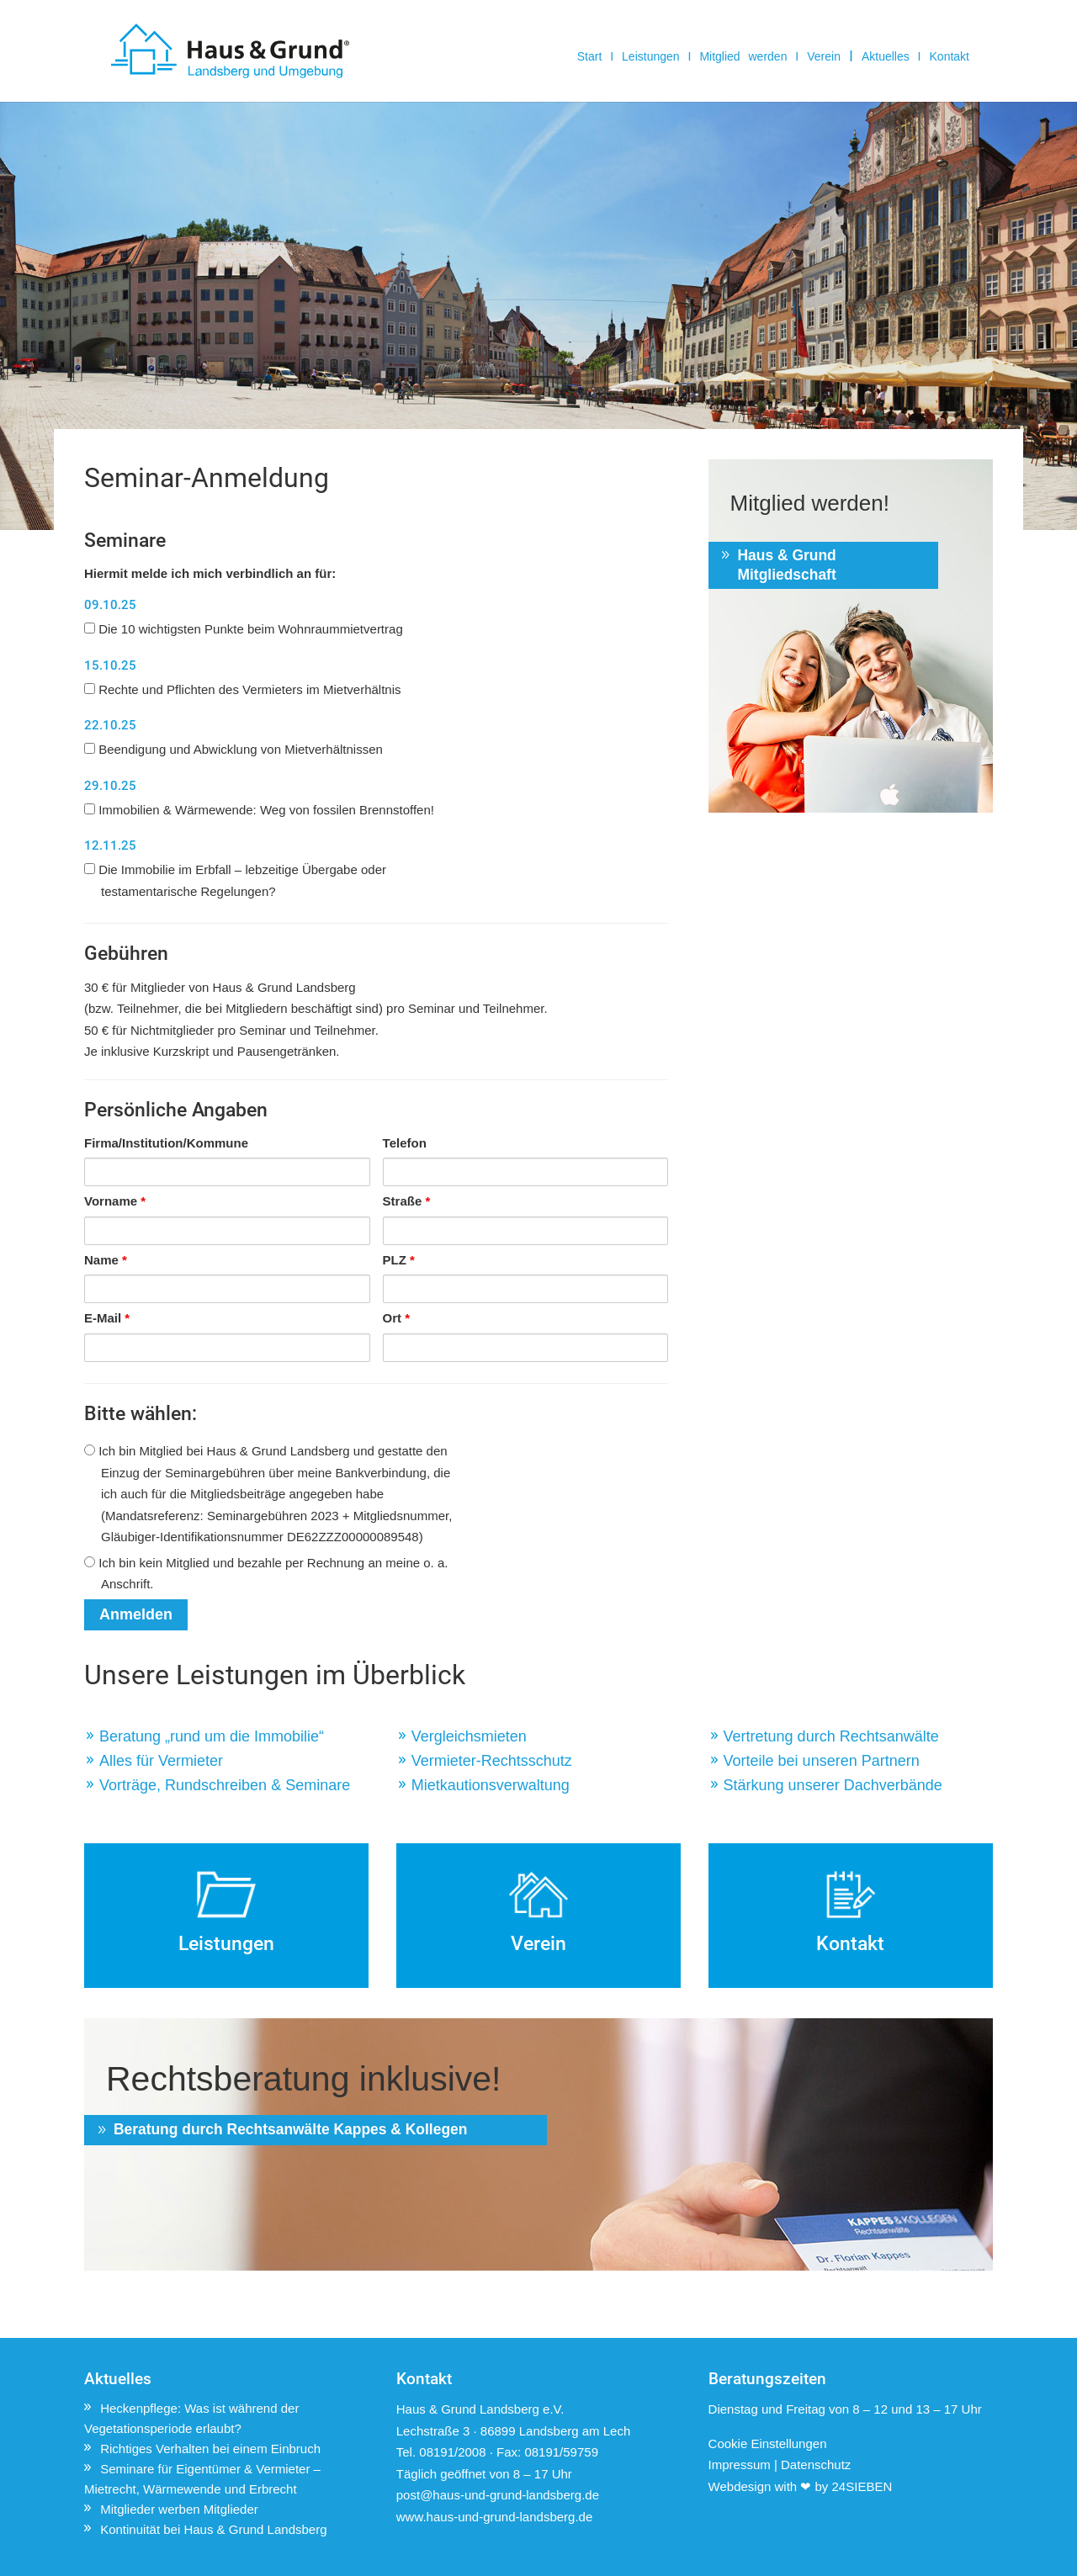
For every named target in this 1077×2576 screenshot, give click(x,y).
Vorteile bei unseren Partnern (822, 1760)
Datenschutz (816, 2464)
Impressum (739, 2464)
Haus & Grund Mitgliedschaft (790, 565)
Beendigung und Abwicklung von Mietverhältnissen (233, 749)
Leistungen (651, 56)
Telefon (405, 1143)
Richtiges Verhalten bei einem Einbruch (210, 2448)
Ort (397, 1318)
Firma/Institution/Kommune (166, 1143)
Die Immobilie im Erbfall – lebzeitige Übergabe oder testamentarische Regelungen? (235, 880)
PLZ (399, 1260)
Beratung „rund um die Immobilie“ (211, 1736)
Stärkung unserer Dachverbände (833, 1785)
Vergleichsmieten (469, 1736)
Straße (407, 1201)
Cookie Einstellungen (767, 2443)
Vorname (115, 1201)
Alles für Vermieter (161, 1760)
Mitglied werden (743, 56)
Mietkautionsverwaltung (490, 1785)
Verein (824, 56)
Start (589, 56)
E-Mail (107, 1318)
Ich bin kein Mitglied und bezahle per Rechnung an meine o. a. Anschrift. (266, 1574)
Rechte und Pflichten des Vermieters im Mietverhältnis (242, 689)
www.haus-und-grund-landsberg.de (494, 2517)
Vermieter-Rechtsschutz (491, 1760)
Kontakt (949, 56)
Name (105, 1260)
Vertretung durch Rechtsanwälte (831, 1736)
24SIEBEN (862, 2486)
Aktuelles (886, 56)
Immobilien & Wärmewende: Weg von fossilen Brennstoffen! (259, 810)
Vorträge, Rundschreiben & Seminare (224, 1785)
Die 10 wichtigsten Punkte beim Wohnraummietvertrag (243, 629)
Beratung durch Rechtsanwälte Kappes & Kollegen (262, 2141)
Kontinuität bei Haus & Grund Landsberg (213, 2529)
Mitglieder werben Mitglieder (179, 2509)
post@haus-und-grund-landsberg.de (497, 2495)
